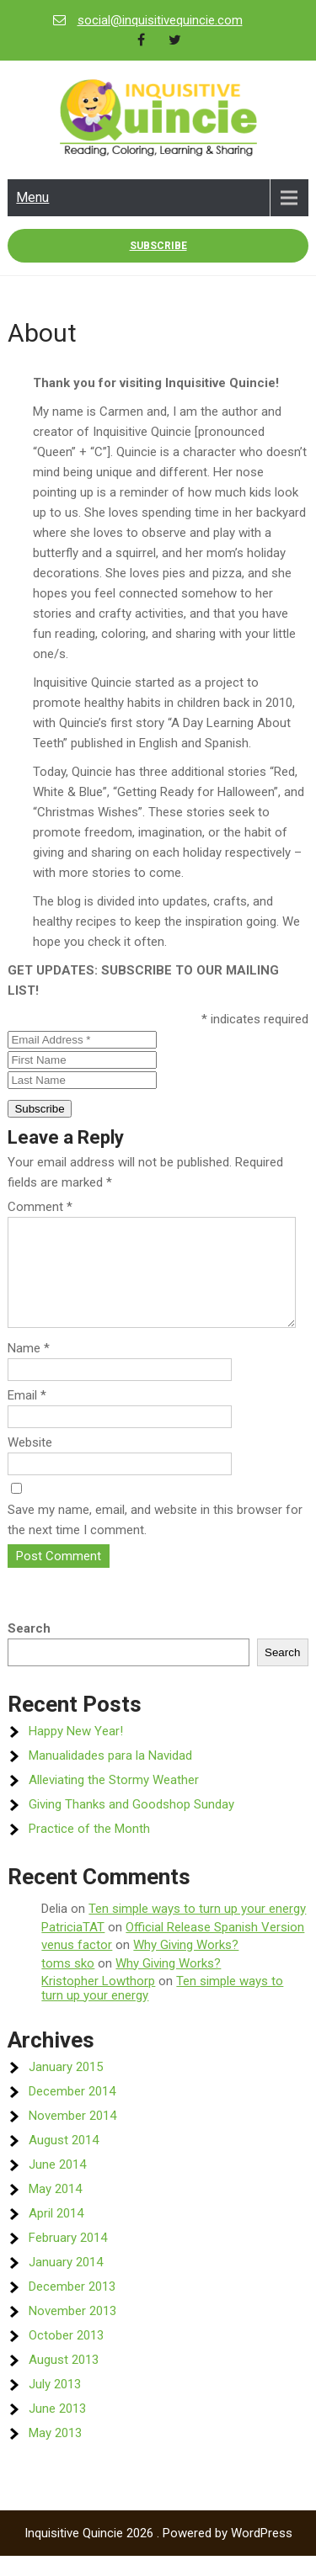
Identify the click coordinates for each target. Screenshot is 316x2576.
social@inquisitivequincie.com (160, 20)
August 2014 (64, 2160)
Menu (32, 197)
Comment (40, 1206)
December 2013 (72, 2306)
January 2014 (66, 2282)
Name (29, 1368)
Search (29, 1648)
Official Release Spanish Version (215, 1947)
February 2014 (68, 2257)
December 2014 (72, 2111)
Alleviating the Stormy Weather (114, 1800)
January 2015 (66, 2087)
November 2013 (72, 2331)
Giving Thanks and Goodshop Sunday (131, 1824)
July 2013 (55, 2404)
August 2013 (64, 2379)
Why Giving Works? (185, 1965)
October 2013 (66, 2355)
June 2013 (57, 2428)
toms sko (67, 1983)
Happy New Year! (76, 1751)
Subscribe (158, 246)
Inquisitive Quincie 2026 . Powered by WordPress (158, 2553)
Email (27, 1415)
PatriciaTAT (72, 1947)
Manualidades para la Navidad (110, 1775)
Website (30, 1462)
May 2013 (55, 2453)
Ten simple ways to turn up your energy (197, 1928)
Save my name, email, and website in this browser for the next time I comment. (155, 1540)
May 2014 (55, 2209)
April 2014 (56, 2233)
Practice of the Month (89, 1848)
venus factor (76, 1965)
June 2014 (57, 2184)
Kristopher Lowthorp (98, 2001)
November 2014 (72, 2135)
